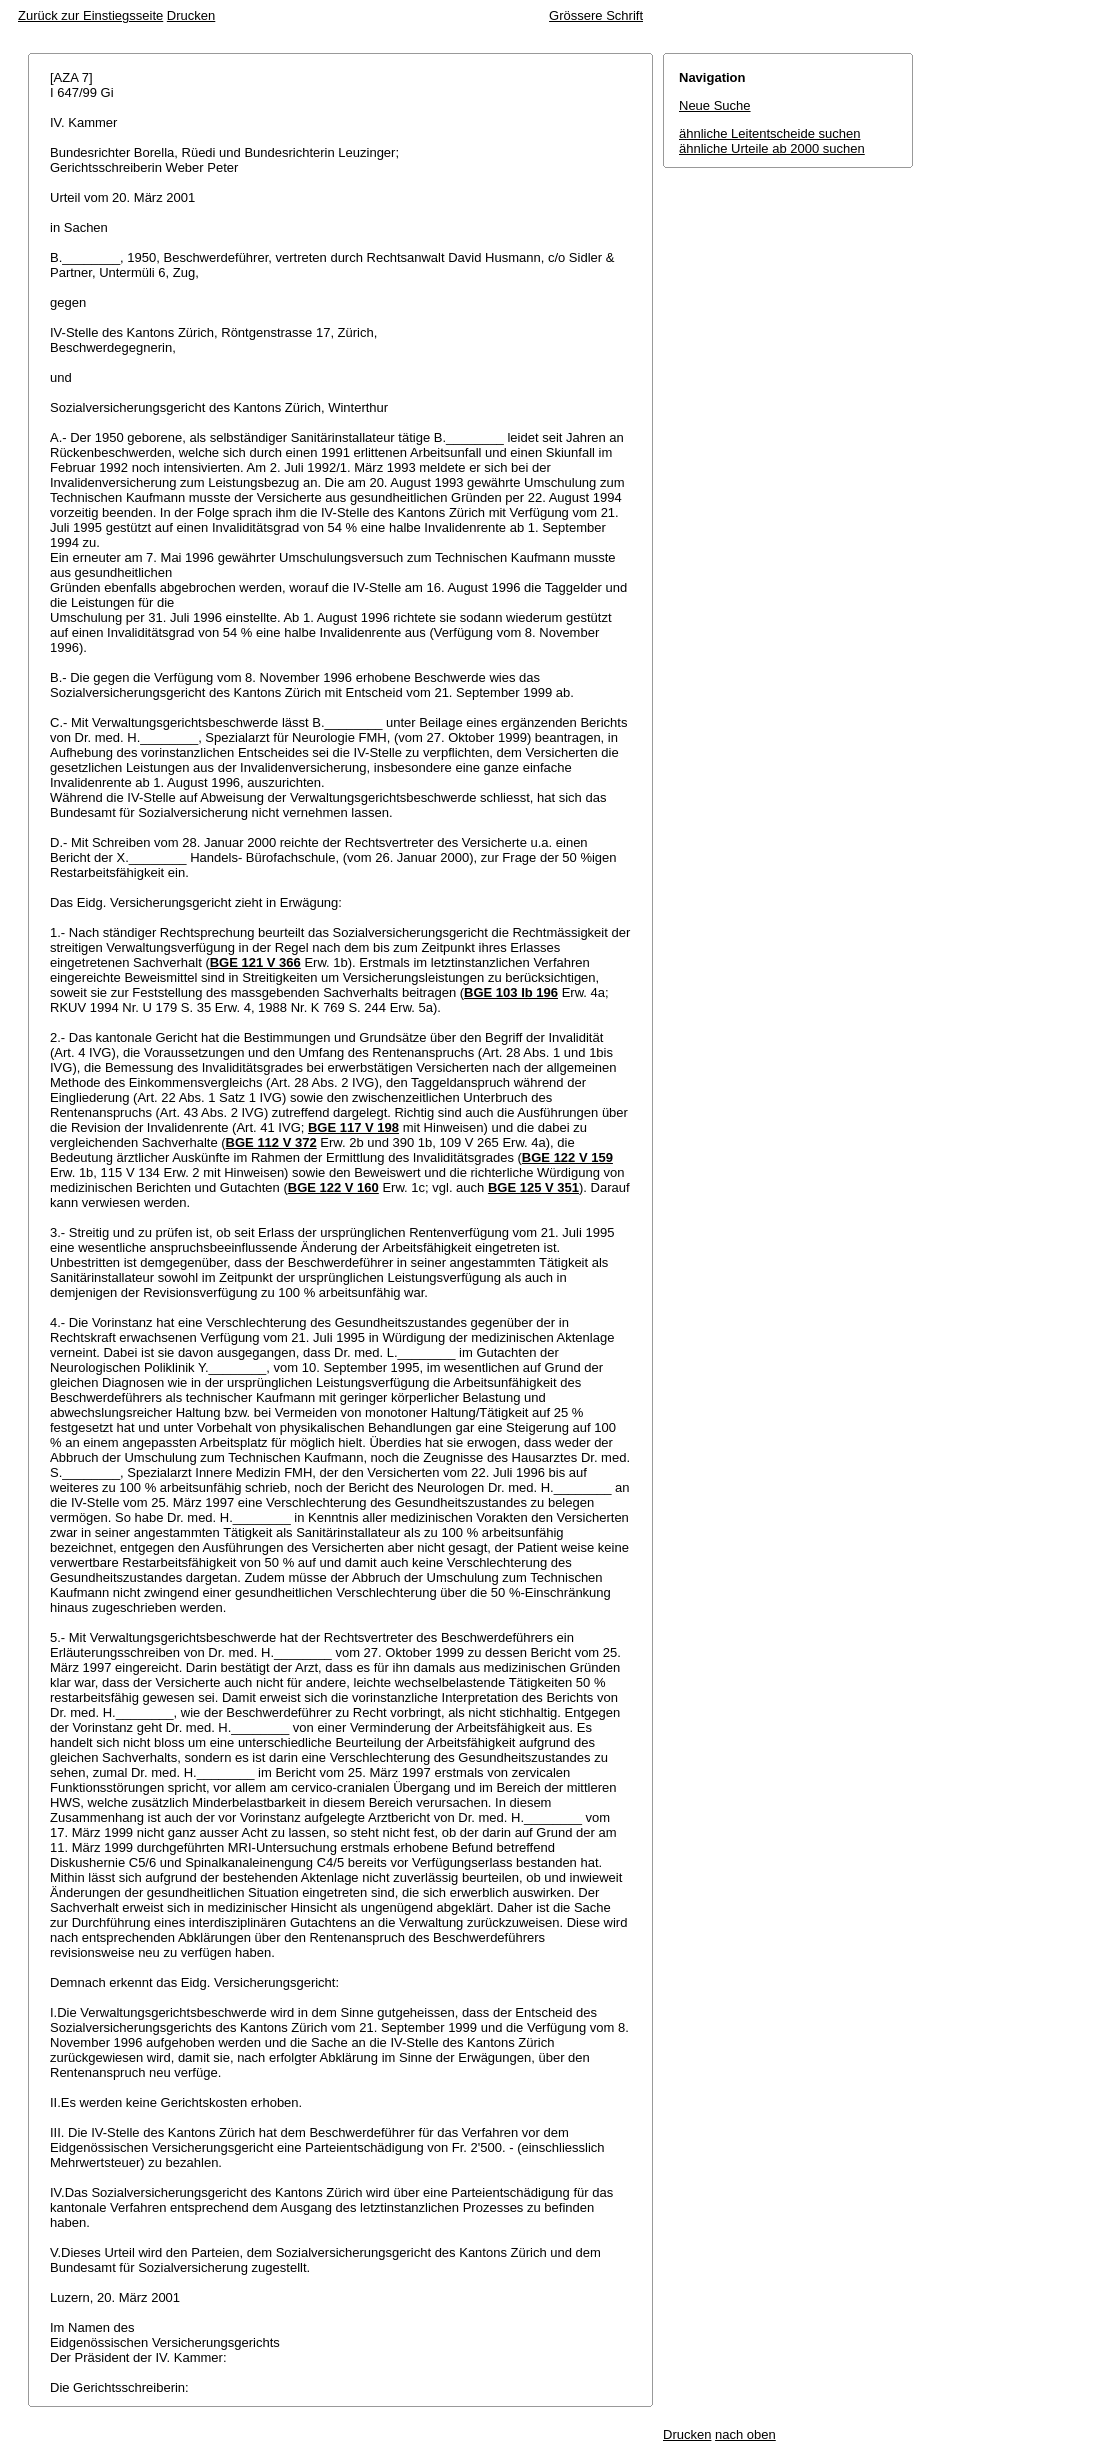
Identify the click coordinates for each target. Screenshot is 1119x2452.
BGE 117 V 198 (353, 1127)
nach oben (745, 2434)
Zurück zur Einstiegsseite (90, 15)
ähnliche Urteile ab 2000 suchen (772, 148)
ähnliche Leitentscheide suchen (769, 133)
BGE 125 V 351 (533, 1187)
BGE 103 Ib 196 (511, 992)
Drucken (191, 15)
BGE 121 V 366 (255, 962)
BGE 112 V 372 (271, 1142)
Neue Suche (715, 105)
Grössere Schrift (596, 15)
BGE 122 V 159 (567, 1157)
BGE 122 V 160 (333, 1187)
